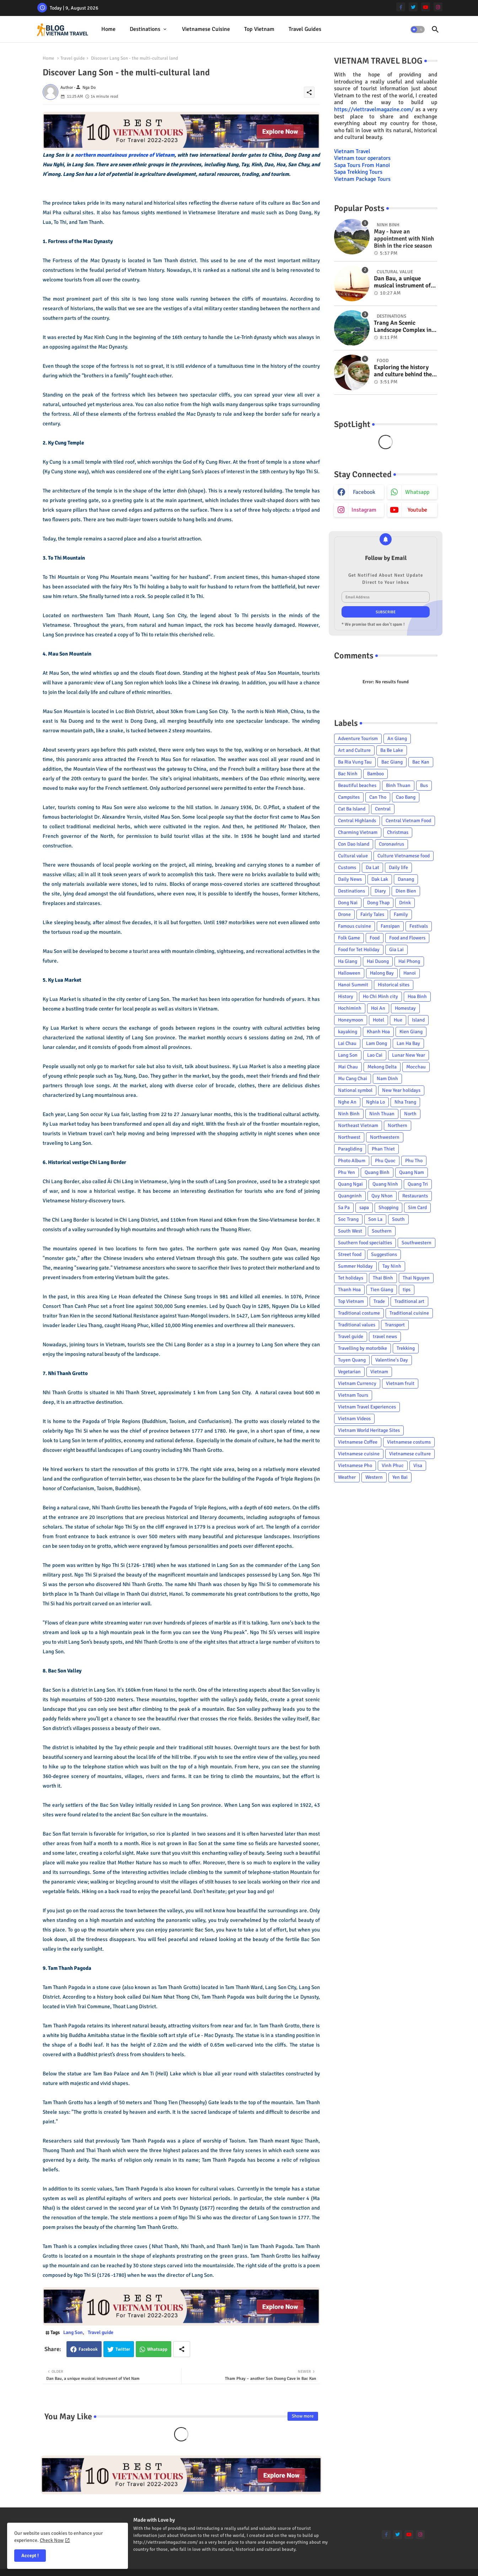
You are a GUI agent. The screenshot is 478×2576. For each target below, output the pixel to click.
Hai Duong (378, 961)
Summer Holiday (355, 1266)
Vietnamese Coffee (357, 1442)
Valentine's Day (391, 1360)
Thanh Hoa (349, 1290)
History (345, 996)
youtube (417, 509)
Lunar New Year (408, 1055)
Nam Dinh (387, 1079)
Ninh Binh (349, 1114)
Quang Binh (377, 1172)
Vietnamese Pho (355, 1465)
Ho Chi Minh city (380, 996)
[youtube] (425, 6)
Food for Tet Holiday (359, 950)
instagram (363, 509)
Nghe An (347, 1102)
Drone (344, 914)
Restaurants (415, 1196)
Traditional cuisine (409, 1313)
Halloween (349, 973)
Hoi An (378, 1008)
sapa (364, 1208)
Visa (417, 1465)
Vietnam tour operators (362, 158)
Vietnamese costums (409, 1442)
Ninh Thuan (381, 1114)
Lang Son (73, 2332)
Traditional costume (359, 1313)
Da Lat (372, 867)
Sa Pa (344, 1208)
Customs (347, 867)
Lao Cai (374, 1055)
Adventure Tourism (358, 738)
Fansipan (390, 926)
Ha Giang (347, 961)
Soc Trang (348, 1219)
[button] (417, 29)
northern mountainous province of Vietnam (125, 155)
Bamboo (375, 774)
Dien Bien (406, 891)
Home (108, 29)
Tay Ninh (391, 1266)
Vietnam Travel (352, 151)
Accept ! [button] (30, 2556)
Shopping (388, 1208)
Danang (406, 879)
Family (401, 914)
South (398, 1219)
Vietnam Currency (357, 1383)
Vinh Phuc (393, 1465)
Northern (397, 1125)
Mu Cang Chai (352, 1079)
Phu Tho (414, 1161)
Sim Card (417, 1208)
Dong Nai (348, 903)
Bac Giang (392, 762)
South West (350, 1231)
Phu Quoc (385, 1161)
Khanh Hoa (378, 1032)
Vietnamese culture (410, 1454)
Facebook (88, 2349)
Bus (424, 785)
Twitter (123, 2349)
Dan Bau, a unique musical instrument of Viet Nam (402, 282)
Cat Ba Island (351, 809)
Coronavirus (391, 844)
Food (375, 938)
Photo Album (351, 1161)
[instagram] (438, 6)
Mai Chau (348, 1067)
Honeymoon (350, 1020)
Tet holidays (350, 1278)
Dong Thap (378, 903)
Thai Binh (383, 1278)
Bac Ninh (348, 774)
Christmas (397, 832)
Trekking (406, 1348)
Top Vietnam (259, 29)
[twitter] (413, 6)
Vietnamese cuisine (206, 29)
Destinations (145, 29)
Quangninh (350, 1196)
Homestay (405, 1008)
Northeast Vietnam (358, 1125)
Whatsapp (157, 2349)
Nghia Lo (375, 1102)
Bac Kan (420, 762)
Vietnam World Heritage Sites (369, 1430)
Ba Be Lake (391, 750)
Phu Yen (346, 1172)
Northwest (349, 1137)
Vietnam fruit (400, 1383)
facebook (364, 492)
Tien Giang (381, 1290)
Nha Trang (405, 1102)
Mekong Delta (382, 1067)
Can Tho (377, 797)
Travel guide (72, 58)
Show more (303, 2416)
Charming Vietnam (357, 832)
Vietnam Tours (353, 1395)
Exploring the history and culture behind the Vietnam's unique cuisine (403, 371)
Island (418, 1020)
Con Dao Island (353, 844)
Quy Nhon (382, 1196)
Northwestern (384, 1137)
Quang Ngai (350, 1184)
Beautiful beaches (357, 785)
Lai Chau (347, 1043)
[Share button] (181, 2349)
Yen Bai (400, 1477)
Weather (347, 1477)
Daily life (398, 867)
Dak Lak (379, 879)
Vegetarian (349, 1372)
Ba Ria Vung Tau (355, 762)
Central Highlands (357, 821)
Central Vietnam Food (408, 821)
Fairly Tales (372, 914)
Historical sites (393, 985)
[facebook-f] (400, 6)
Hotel (378, 1020)
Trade (379, 1301)
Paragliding (350, 1149)
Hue (398, 1020)
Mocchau (416, 1067)
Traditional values (356, 1325)
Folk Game (349, 938)
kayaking (347, 1032)
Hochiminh (349, 1008)
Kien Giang (411, 1032)
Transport (395, 1325)
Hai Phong (409, 961)
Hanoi (409, 973)
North (410, 1114)
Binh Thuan (398, 785)
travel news (385, 1336)
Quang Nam (411, 1172)
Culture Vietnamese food (403, 856)
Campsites (349, 797)
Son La (375, 1219)
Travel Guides (305, 29)
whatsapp (417, 492)
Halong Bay (382, 973)
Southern (382, 1231)
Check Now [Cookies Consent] (52, 2540)
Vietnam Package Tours (362, 179)
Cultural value (353, 856)
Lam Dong (376, 1043)
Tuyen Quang (352, 1360)
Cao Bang (405, 797)
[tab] (108, 29)
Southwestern (416, 1243)
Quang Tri (418, 1184)
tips (406, 1290)
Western (374, 1477)
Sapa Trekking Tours (358, 172)
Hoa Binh (417, 996)
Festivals (418, 926)
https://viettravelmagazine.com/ (374, 109)
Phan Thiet (383, 1149)
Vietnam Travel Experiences (367, 1407)
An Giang (397, 738)
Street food (349, 1254)
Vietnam (379, 1372)
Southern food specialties (365, 1243)
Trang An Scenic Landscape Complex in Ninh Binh (402, 326)
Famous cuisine (354, 926)
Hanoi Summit (353, 985)
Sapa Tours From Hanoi (362, 165)
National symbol (355, 1090)
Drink (405, 903)
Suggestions (384, 1254)
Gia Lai (396, 950)
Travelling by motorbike (362, 1348)
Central (383, 809)
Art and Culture (354, 750)
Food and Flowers (407, 938)
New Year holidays (401, 1090)
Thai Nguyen (416, 1278)
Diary (380, 891)
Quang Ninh (385, 1184)
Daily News (350, 879)
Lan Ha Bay (408, 1043)
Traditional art (409, 1301)
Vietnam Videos (354, 1419)
